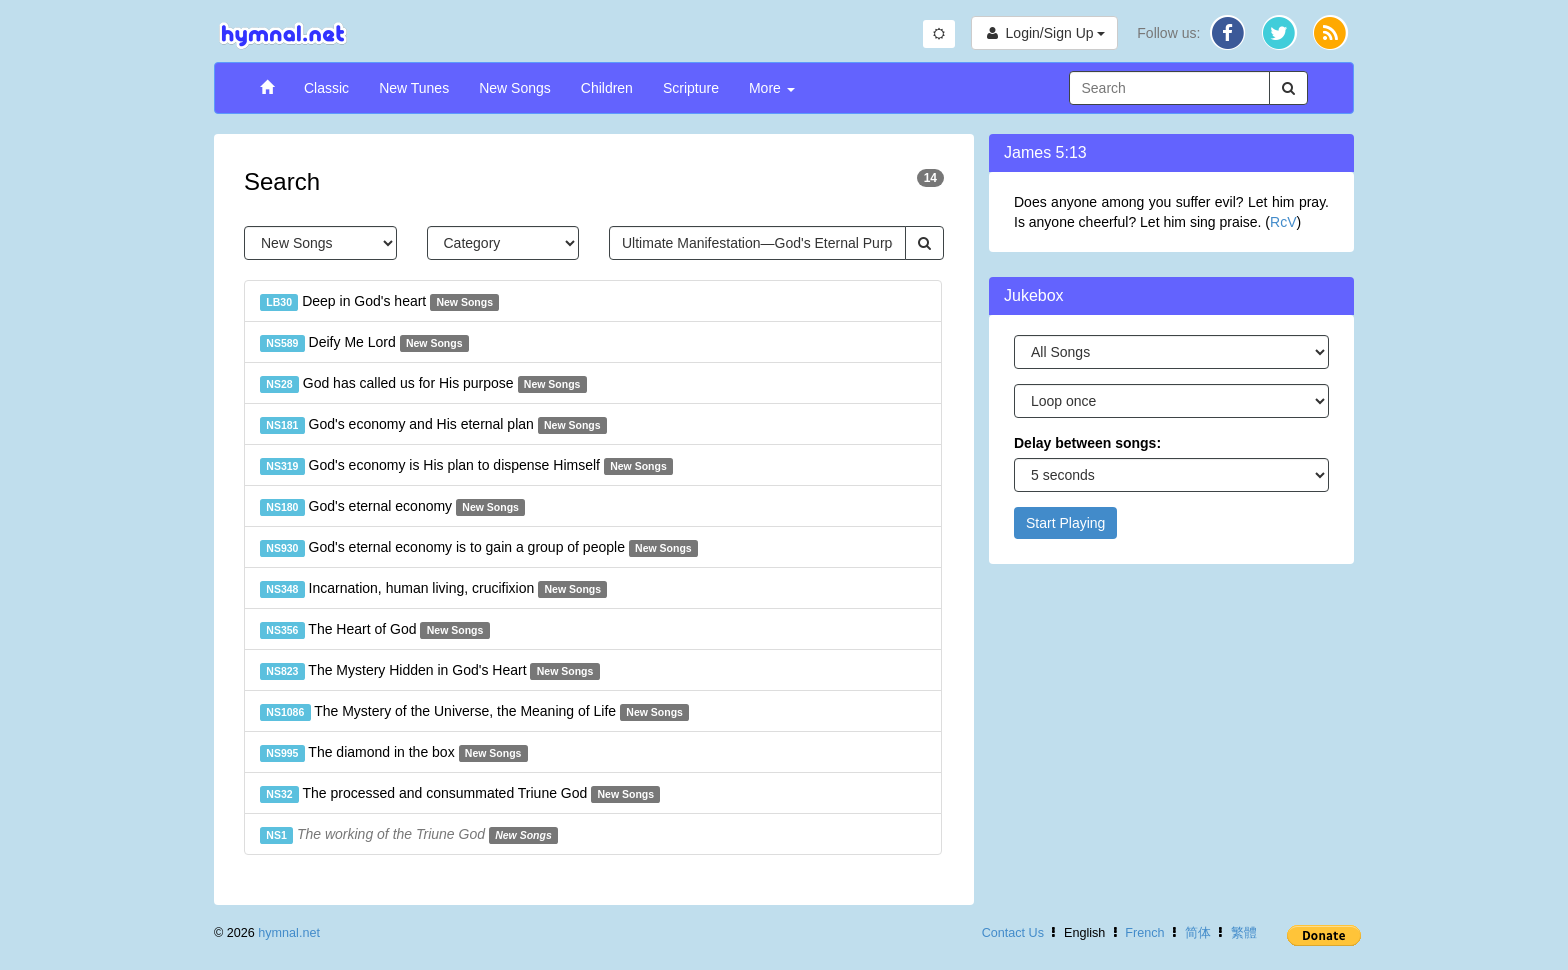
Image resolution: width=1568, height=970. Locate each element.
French (1144, 933)
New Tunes (414, 88)
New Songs (515, 88)
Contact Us (1013, 933)
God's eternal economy (392, 507)
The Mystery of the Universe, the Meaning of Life (474, 712)
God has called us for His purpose (423, 384)
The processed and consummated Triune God (460, 794)
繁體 (1244, 933)
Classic (326, 88)
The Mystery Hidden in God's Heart (430, 671)
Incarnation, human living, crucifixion (433, 589)
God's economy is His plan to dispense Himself (466, 466)
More (772, 88)
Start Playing (1065, 523)
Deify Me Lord (364, 343)
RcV (1283, 222)
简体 (1198, 933)
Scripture (691, 88)
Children (607, 88)
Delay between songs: (1087, 443)
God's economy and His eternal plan (433, 425)
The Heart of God (375, 630)
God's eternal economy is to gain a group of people (479, 548)
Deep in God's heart (379, 302)
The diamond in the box (394, 753)
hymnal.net (289, 933)
